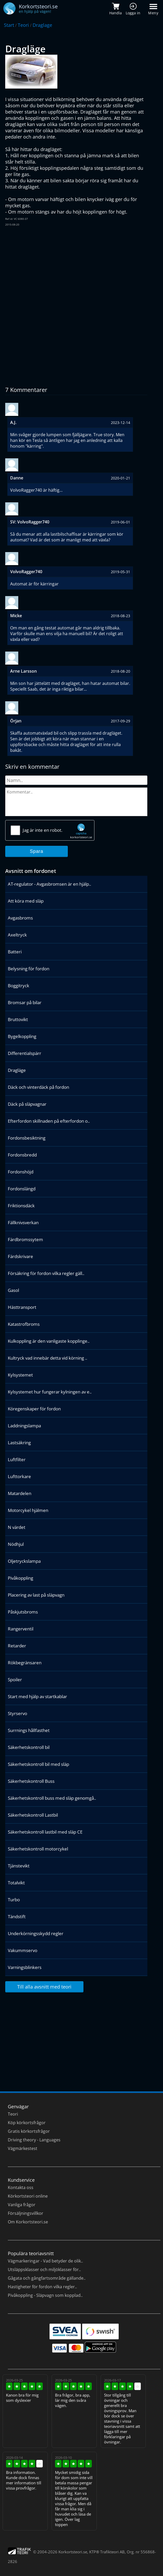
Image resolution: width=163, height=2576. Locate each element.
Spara (36, 851)
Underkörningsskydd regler (35, 1933)
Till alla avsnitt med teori (44, 1987)
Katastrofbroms (24, 1324)
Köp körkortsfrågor (27, 2122)
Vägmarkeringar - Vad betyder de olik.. (45, 2261)
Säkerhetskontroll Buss (31, 1781)
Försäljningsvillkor (25, 2213)
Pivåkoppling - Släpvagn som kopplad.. (45, 2295)
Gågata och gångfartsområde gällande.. (47, 2278)
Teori (23, 25)
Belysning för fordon (28, 969)
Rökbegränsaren (24, 1663)
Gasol (13, 1290)
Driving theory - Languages (34, 2140)
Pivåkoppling (20, 1578)
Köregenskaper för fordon (34, 1409)
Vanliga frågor (21, 2205)
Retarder (17, 1646)
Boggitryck (18, 986)
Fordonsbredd (22, 1155)
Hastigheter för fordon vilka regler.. (42, 2287)
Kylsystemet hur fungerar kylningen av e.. (50, 1392)
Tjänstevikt (18, 1866)
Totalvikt (16, 1883)
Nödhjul (16, 1544)
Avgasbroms (20, 918)
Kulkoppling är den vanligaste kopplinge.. (48, 1341)
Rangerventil (20, 1629)
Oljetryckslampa (24, 1561)
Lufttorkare (19, 1476)
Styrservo (17, 1713)
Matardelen (19, 1493)
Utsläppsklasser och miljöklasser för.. (44, 2269)
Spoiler (15, 1680)
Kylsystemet (20, 1375)
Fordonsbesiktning (26, 1138)
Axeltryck (17, 935)
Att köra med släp (26, 901)
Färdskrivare (20, 1256)
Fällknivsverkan (23, 1223)
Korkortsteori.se (72, 2551)
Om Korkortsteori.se (28, 2222)
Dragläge (17, 1070)
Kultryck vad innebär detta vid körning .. (47, 1358)
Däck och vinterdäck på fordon (38, 1087)
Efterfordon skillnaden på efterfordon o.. (49, 1121)
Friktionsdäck (21, 1206)
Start (9, 25)
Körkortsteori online (28, 2196)
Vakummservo (22, 1950)
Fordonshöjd (20, 1172)
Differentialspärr (24, 1053)
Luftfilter (17, 1459)
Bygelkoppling (22, 1036)
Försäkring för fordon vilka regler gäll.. (46, 1273)
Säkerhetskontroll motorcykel (38, 1849)
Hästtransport (22, 1307)
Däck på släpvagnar (27, 1104)
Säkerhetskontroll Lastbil (33, 1815)
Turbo (14, 1900)
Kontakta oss (20, 2187)
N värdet (16, 1527)
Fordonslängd (21, 1189)
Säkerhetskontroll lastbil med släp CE (45, 1832)
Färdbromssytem (25, 1239)
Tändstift (17, 1917)
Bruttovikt (18, 1019)
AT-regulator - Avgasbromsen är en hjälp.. (49, 884)
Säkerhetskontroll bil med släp (38, 1764)
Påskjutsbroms (23, 1612)
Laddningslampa (24, 1426)
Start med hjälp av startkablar (37, 1696)
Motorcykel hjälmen (28, 1510)
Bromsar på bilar (24, 1002)
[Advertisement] (76, 268)
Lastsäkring (19, 1443)
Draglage (42, 25)
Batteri (15, 952)
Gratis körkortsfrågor (29, 2131)
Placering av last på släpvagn (36, 1595)
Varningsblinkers (24, 1967)
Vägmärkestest (22, 2148)
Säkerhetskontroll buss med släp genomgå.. (52, 1798)
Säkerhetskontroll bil (29, 1747)
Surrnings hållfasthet (29, 1730)
